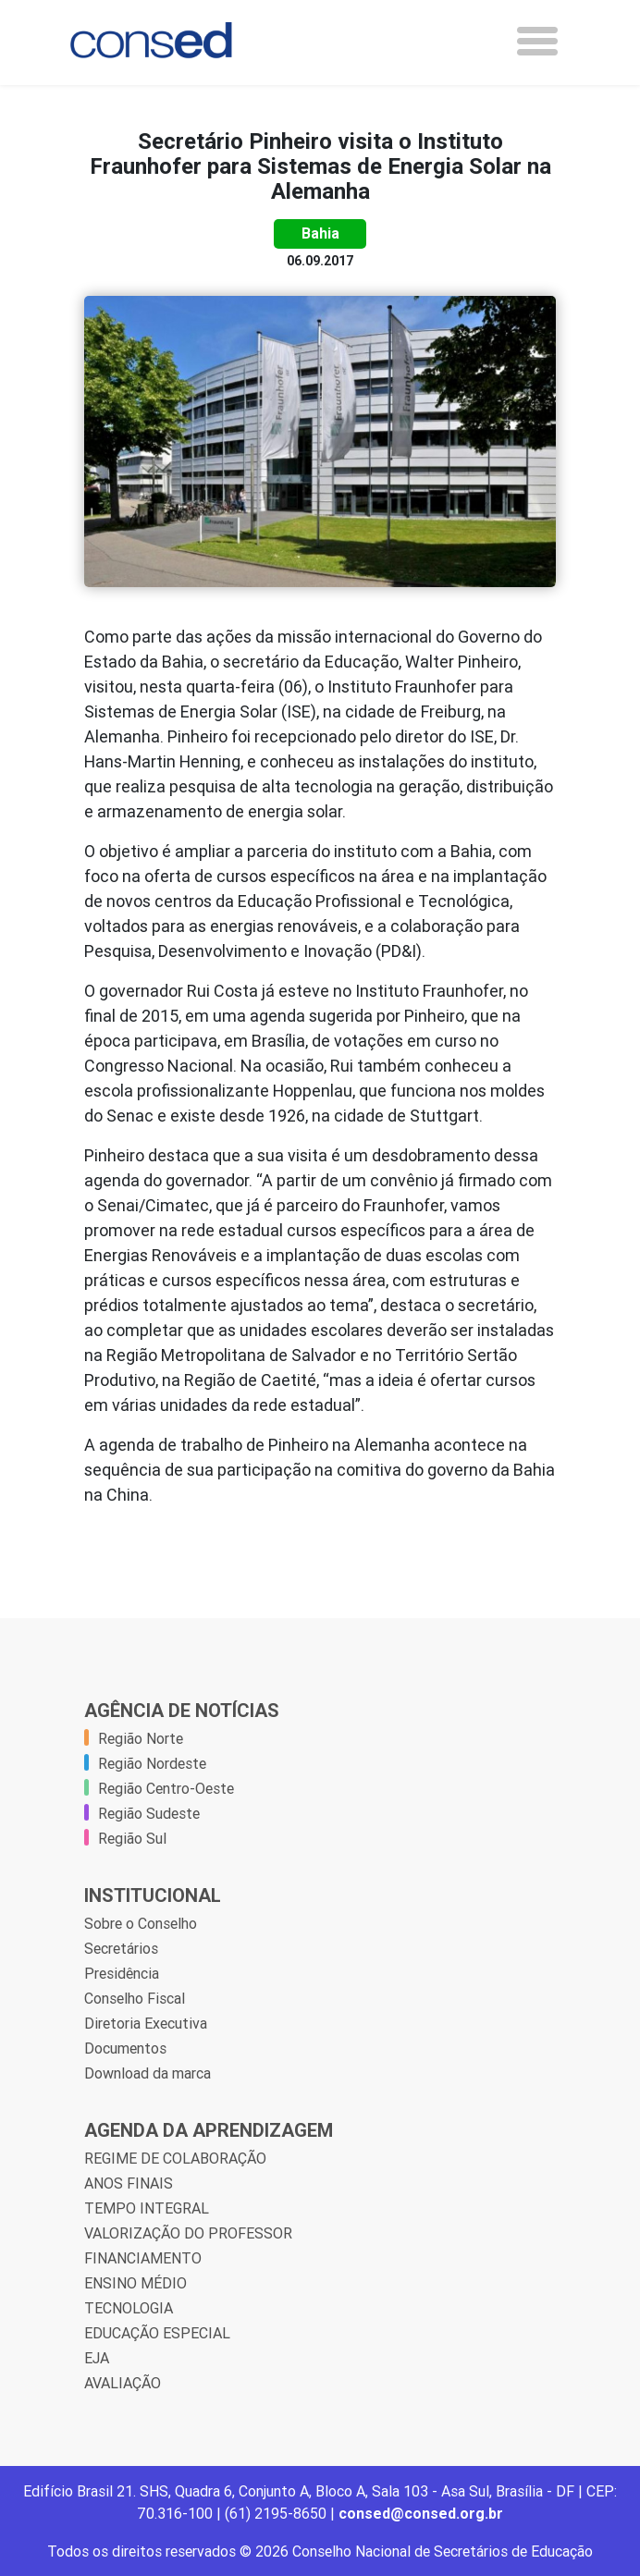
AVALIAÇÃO (122, 2383)
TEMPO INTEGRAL (146, 2208)
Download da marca (147, 2073)
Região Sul (132, 1838)
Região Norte (140, 1738)
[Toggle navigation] (537, 41)
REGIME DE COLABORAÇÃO (175, 2158)
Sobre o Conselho (140, 1923)
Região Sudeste (149, 1813)
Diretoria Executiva (145, 2023)
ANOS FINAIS (128, 2183)
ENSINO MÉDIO (135, 2283)
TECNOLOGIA (128, 2308)
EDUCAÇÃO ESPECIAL (157, 2333)
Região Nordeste (152, 1763)
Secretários (121, 1948)
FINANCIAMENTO (143, 2258)
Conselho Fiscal (134, 1998)
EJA (96, 2358)
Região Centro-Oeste (166, 1788)
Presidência (121, 1973)
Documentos (125, 2048)
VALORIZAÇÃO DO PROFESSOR (188, 2233)
